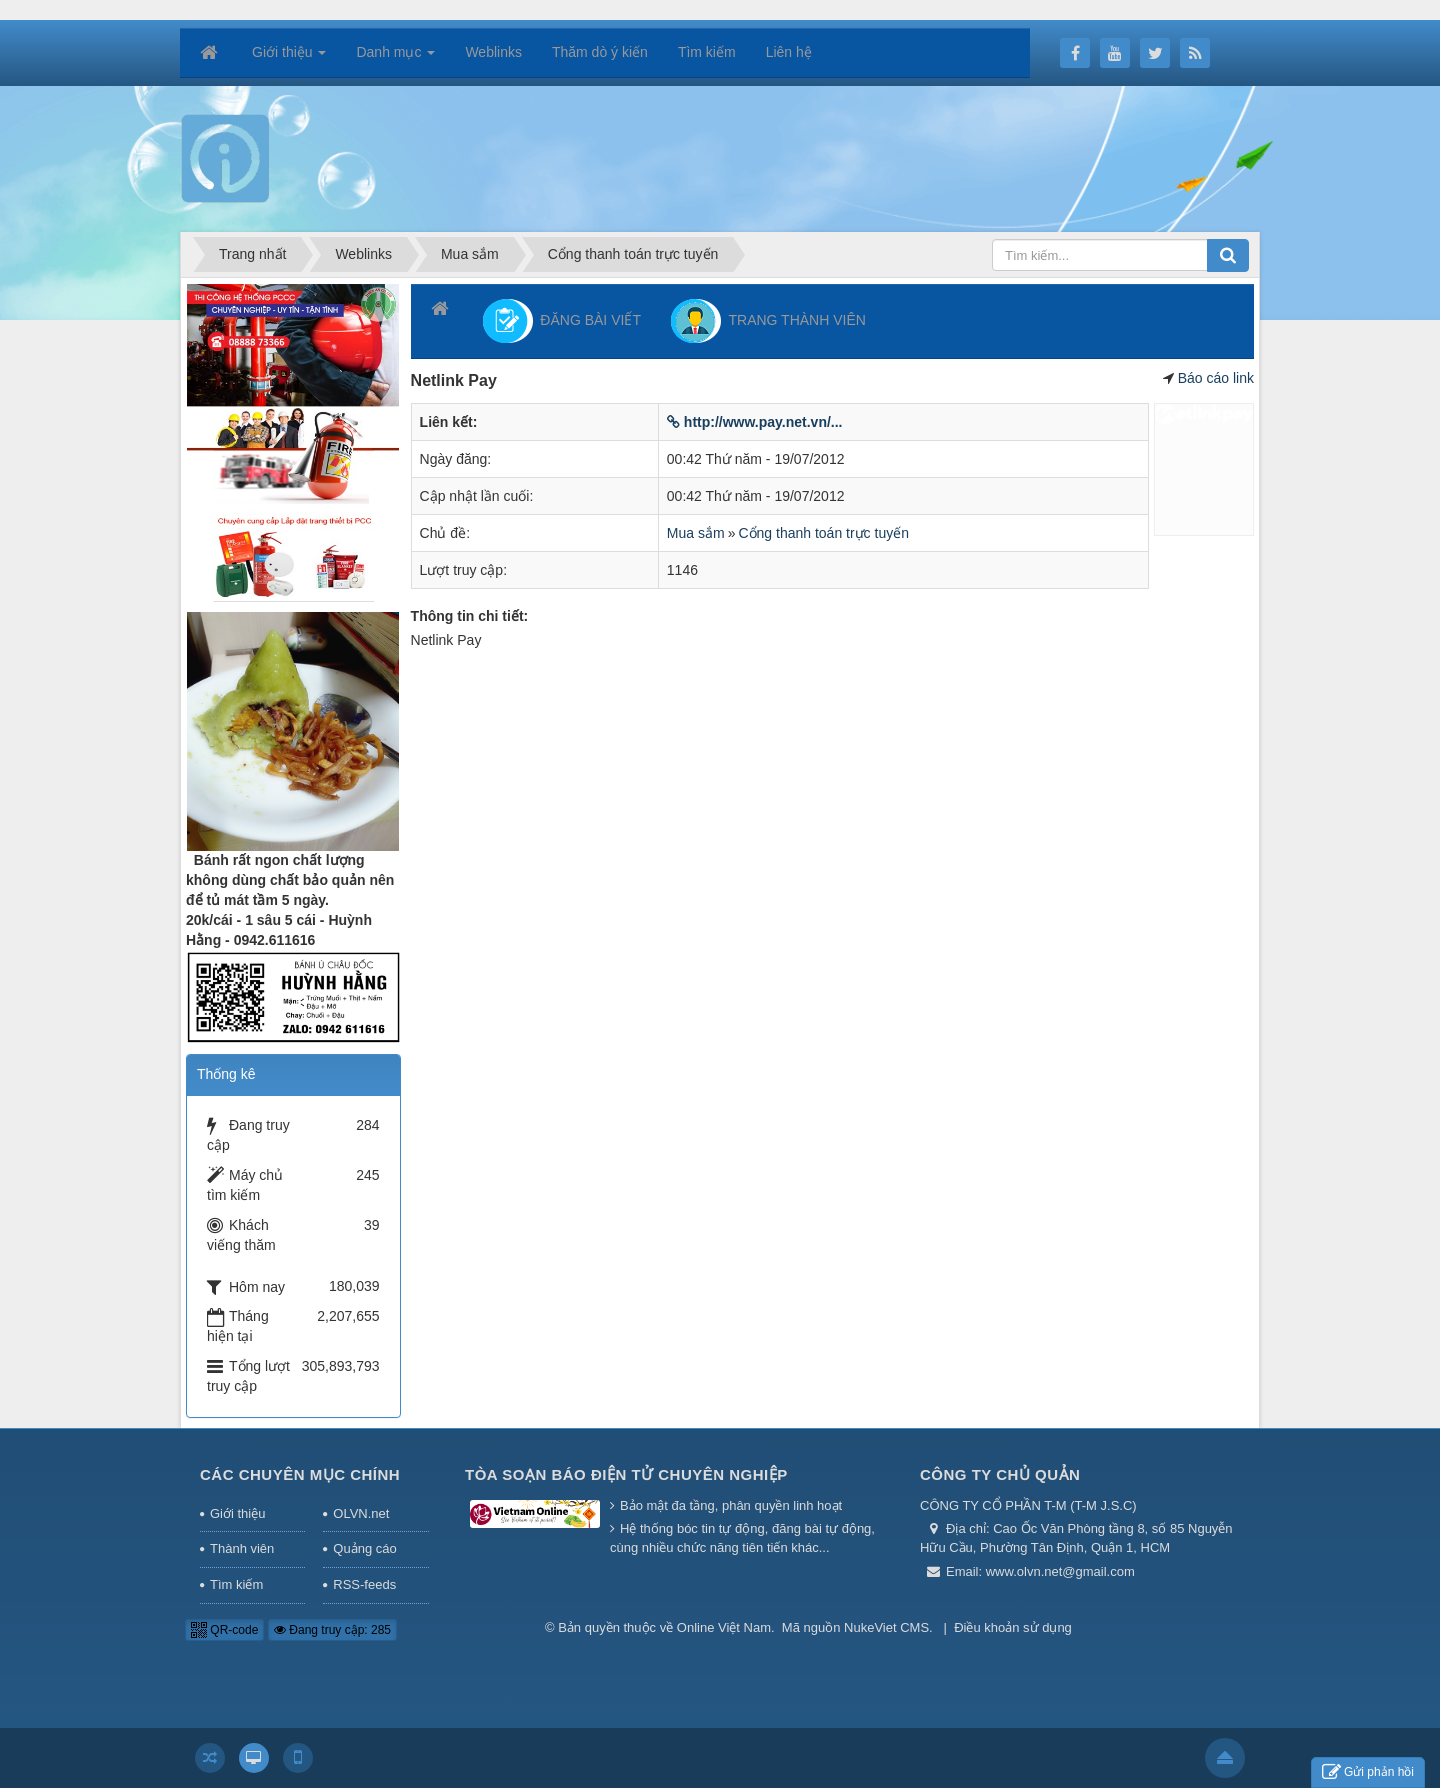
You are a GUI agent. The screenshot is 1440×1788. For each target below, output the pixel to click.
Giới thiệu (237, 1513)
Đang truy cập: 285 (332, 1630)
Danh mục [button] (395, 58)
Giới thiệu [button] (289, 58)
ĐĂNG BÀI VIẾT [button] (562, 321)
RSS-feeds (364, 1584)
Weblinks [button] (493, 52)
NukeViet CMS (886, 1627)
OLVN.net (361, 1513)
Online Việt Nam (724, 1627)
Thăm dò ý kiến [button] (600, 52)
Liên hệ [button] (789, 52)
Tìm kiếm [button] (707, 52)
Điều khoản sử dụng (1013, 1627)
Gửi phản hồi (1368, 1772)
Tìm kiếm (236, 1584)
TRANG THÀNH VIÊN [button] (768, 321)
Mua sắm (696, 533)
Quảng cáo (364, 1548)
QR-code (224, 1630)
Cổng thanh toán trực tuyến (823, 533)
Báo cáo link (1216, 378)
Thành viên (242, 1548)
